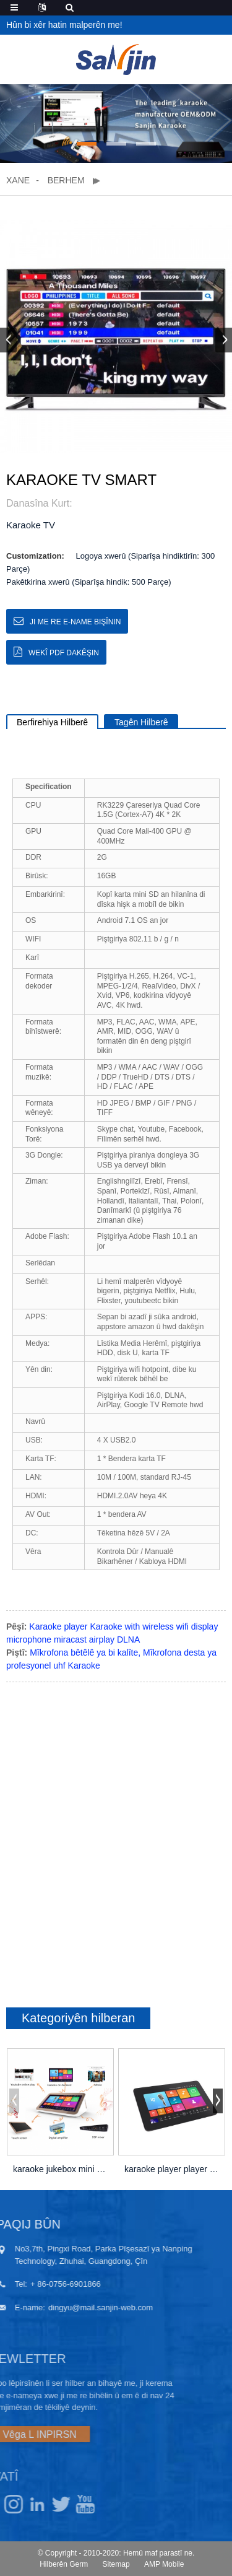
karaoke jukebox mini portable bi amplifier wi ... (60, 2169)
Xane (18, 180)
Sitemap (116, 2564)
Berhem (66, 180)
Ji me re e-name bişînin (75, 622)
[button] (87, 144)
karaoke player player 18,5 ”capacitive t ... (171, 2169)
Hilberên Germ (64, 2564)
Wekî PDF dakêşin (63, 652)
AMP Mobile (164, 2564)
